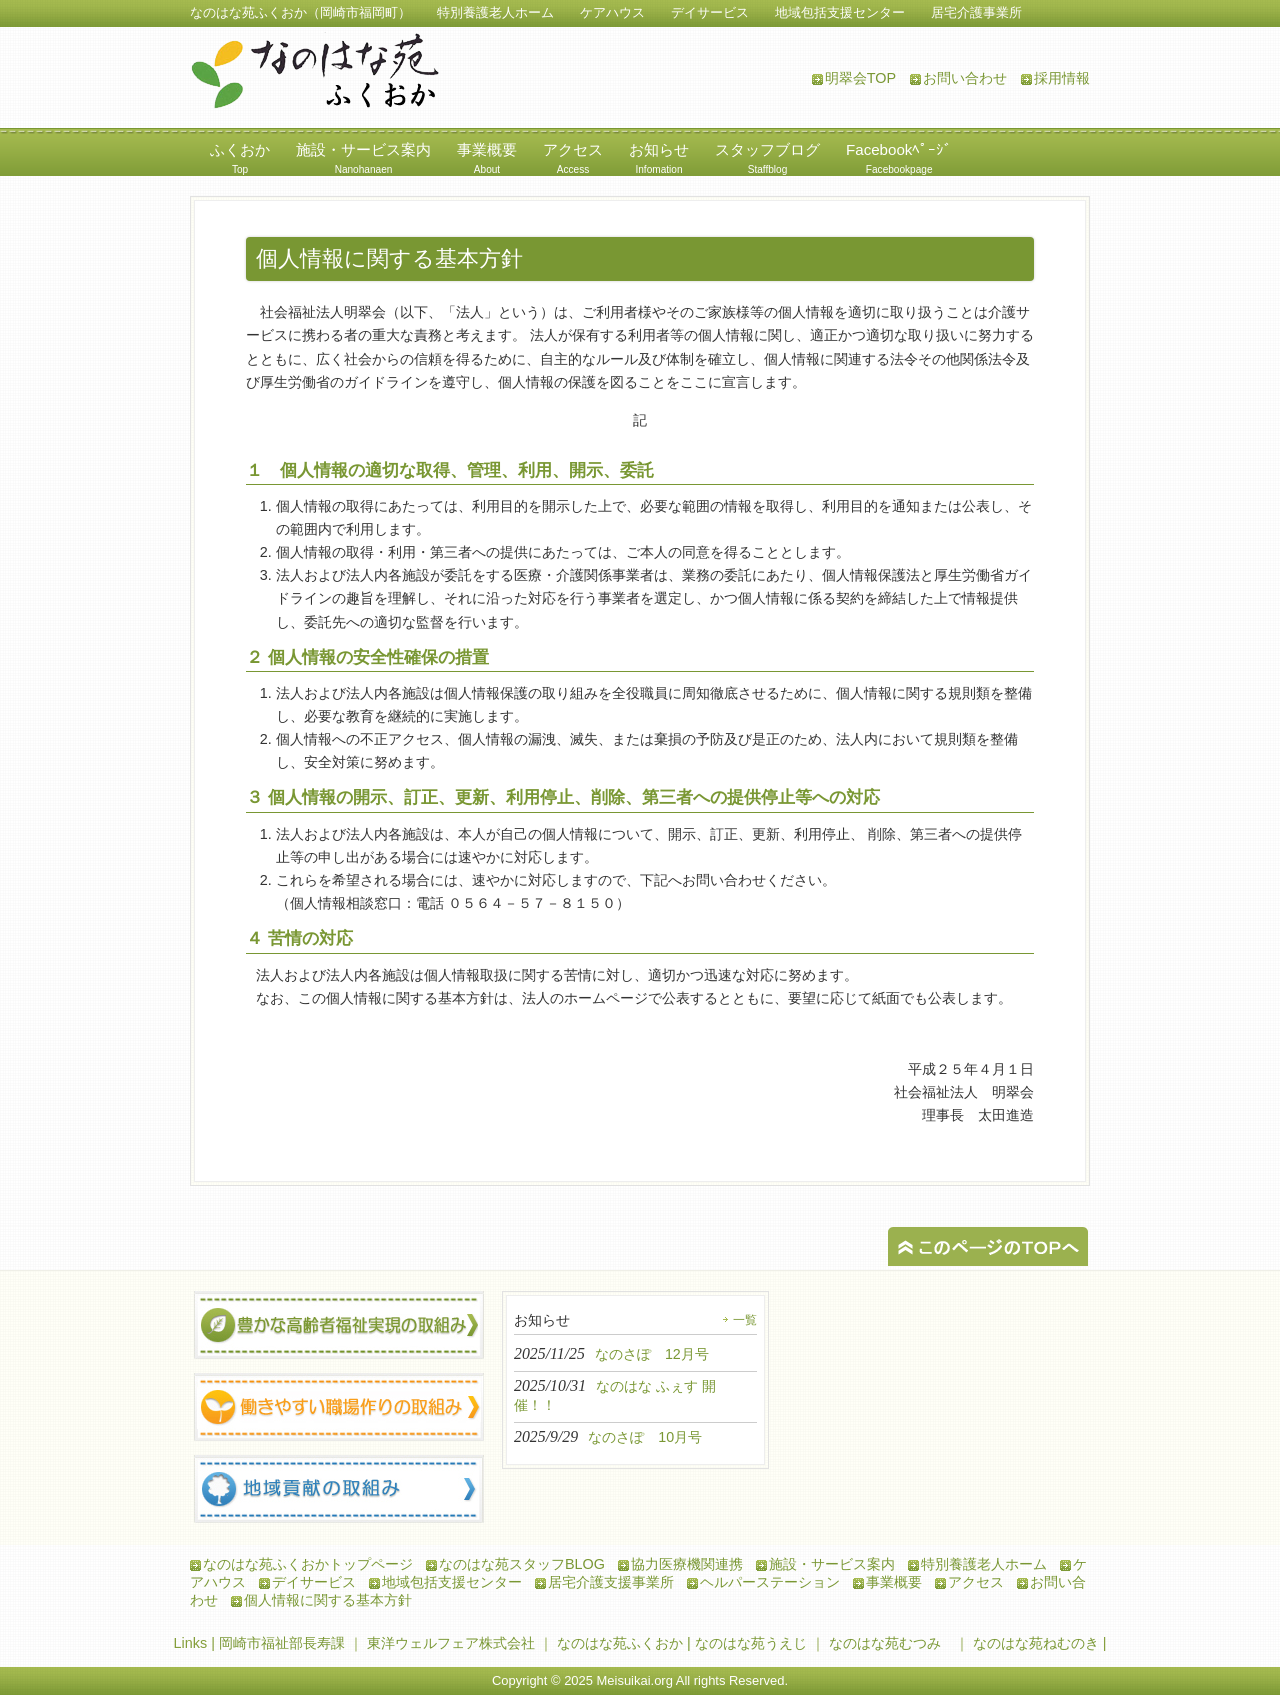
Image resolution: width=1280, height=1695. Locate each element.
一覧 (745, 1320)
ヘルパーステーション (770, 1582)
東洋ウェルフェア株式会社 (451, 1643)
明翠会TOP (860, 78)
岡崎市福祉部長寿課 (282, 1643)
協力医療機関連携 (687, 1564)
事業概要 (894, 1582)
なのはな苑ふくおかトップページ (308, 1564)
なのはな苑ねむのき (1036, 1643)
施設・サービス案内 (832, 1564)
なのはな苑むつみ (885, 1643)
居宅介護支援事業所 (611, 1582)
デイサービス (314, 1582)
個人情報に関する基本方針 (328, 1600)
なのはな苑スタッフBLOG (522, 1564)
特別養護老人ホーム (984, 1564)
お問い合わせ (965, 78)
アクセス (976, 1582)
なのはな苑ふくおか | (626, 1643)
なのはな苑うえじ (751, 1643)
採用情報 (1062, 78)
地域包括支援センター (452, 1582)
